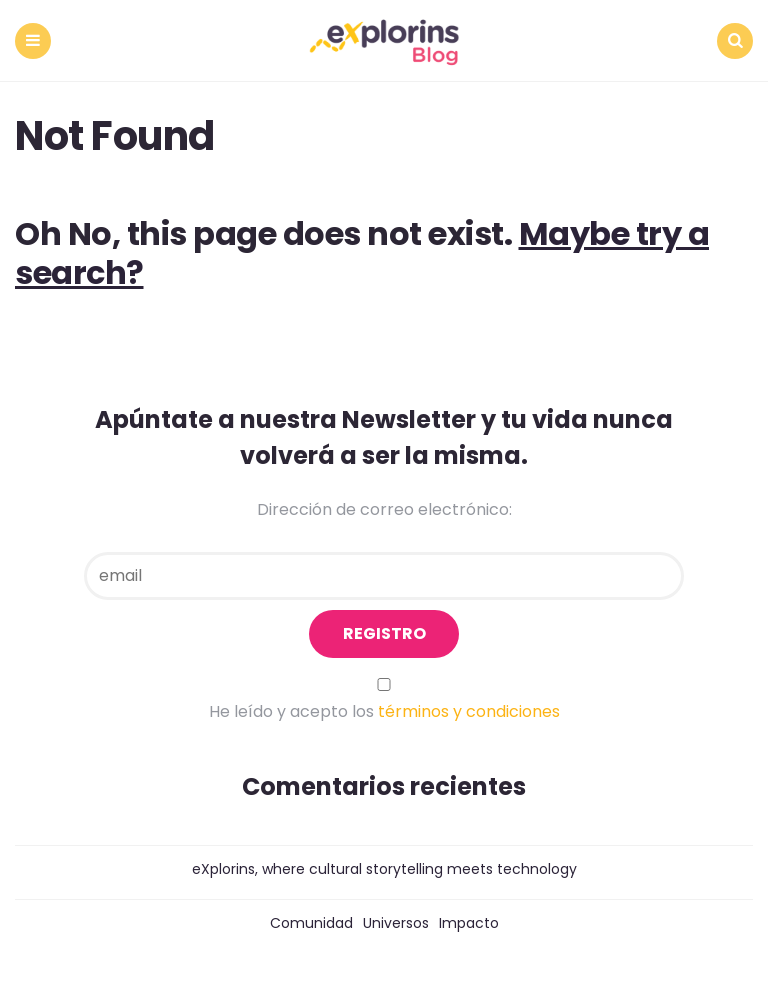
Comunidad (311, 923)
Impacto (469, 923)
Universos (396, 923)
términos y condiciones (469, 711)
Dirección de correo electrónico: (384, 509)
